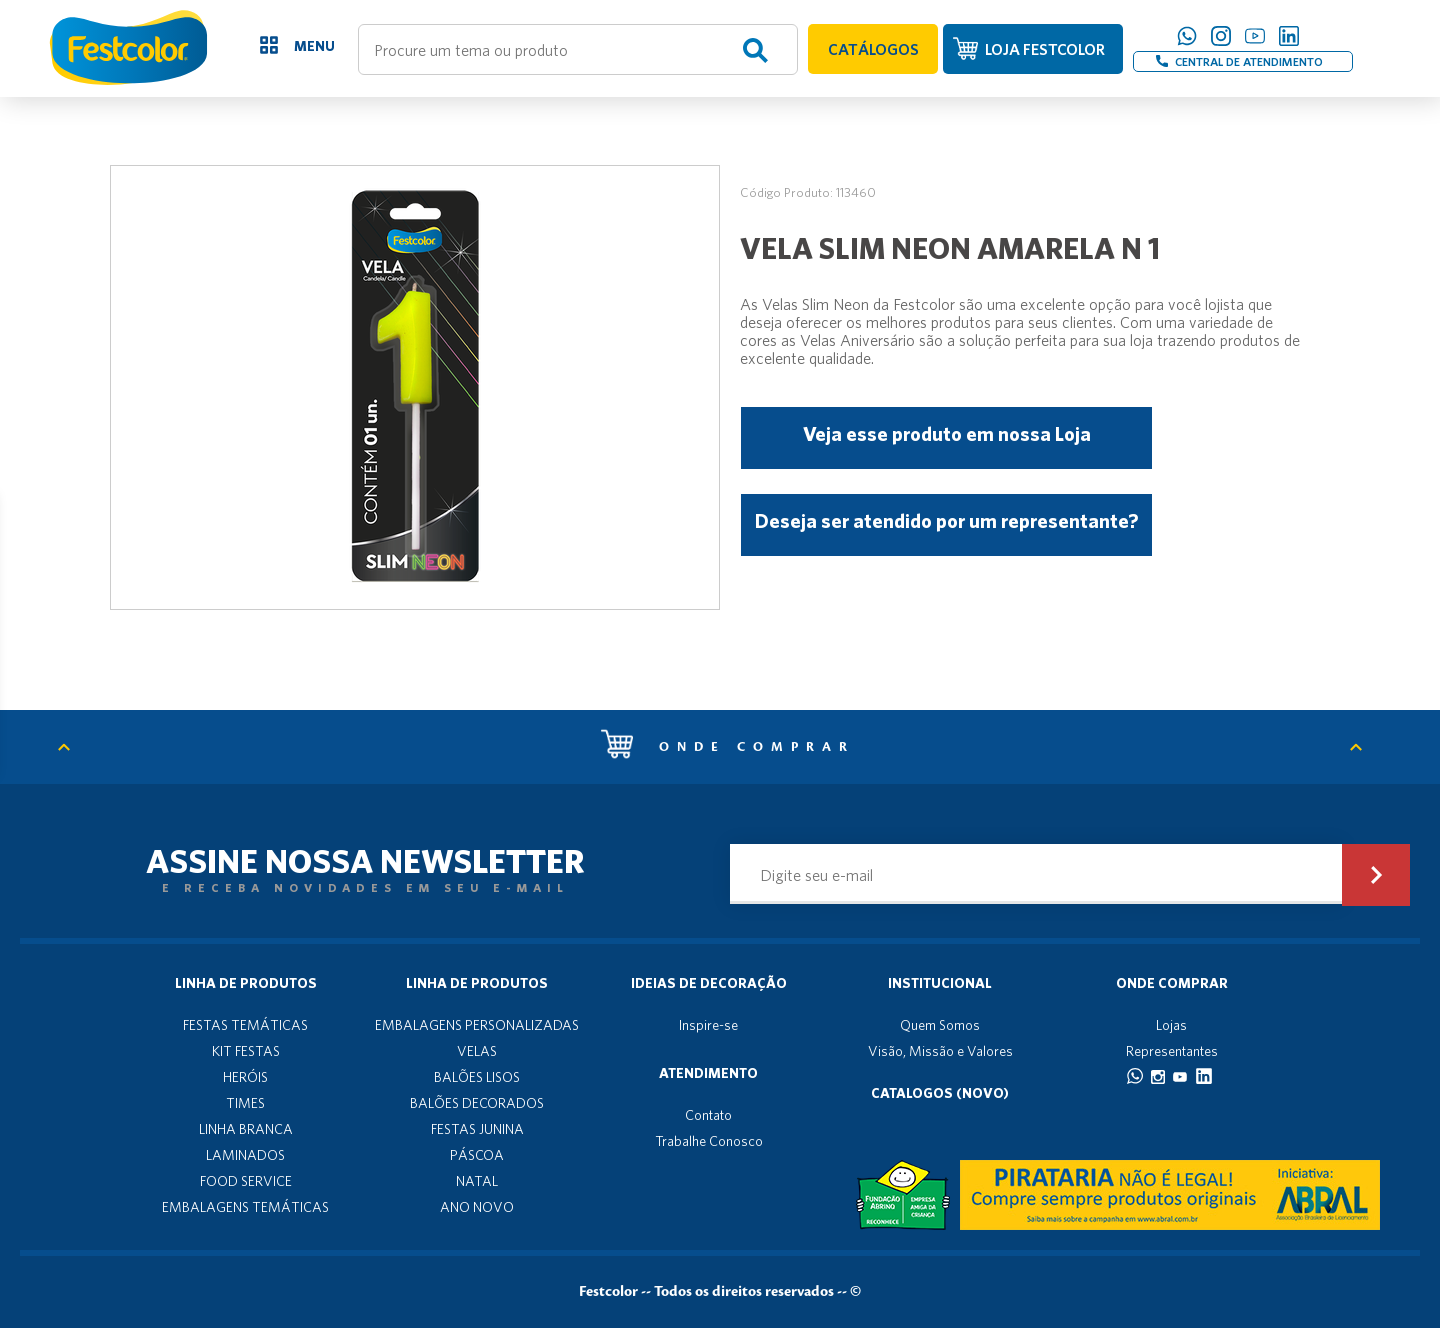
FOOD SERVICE (246, 1181)
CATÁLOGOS (873, 49)
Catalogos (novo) (940, 1093)
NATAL (477, 1181)
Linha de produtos (246, 983)
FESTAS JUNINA (477, 1129)
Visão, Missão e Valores (940, 1051)
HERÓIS (245, 1077)
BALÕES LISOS (477, 1077)
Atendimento (708, 1073)
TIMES (245, 1103)
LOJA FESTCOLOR (1045, 49)
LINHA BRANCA (246, 1129)
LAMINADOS (245, 1155)
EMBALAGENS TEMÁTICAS (245, 1207)
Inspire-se (708, 1025)
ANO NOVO (477, 1207)
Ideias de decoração (709, 983)
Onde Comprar (1172, 983)
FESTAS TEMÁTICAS (245, 1025)
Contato (708, 1115)
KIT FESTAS (246, 1051)
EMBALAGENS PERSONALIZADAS (477, 1025)
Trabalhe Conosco (709, 1141)
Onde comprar (728, 747)
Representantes (1172, 1051)
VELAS (477, 1051)
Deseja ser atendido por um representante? (946, 520)
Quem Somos (940, 1025)
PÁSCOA (477, 1155)
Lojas (1171, 1025)
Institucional (940, 983)
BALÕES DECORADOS (477, 1103)
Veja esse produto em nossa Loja (947, 433)
